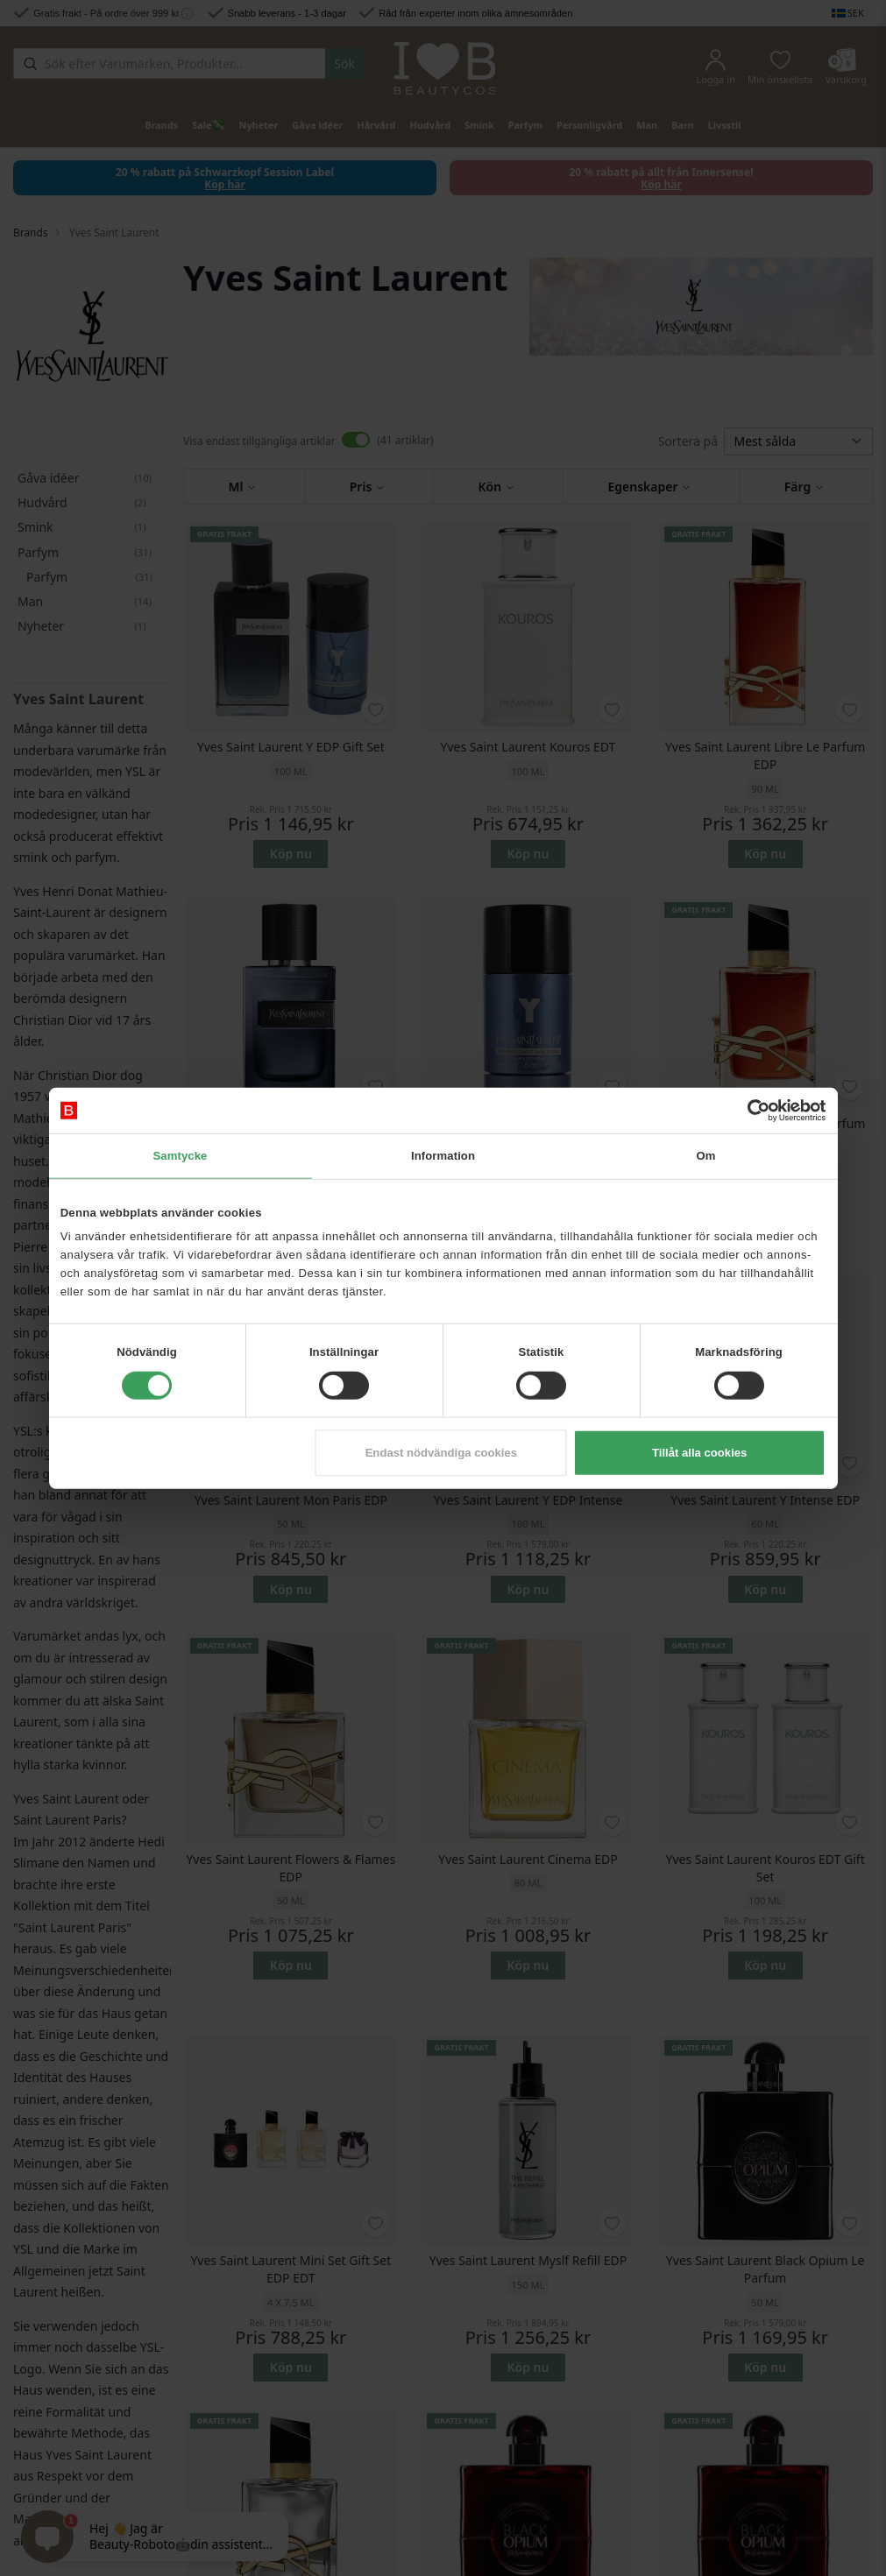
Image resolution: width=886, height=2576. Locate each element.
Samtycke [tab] (179, 1155)
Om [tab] (705, 1155)
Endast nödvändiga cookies (441, 1452)
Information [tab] (443, 1155)
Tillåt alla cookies (699, 1452)
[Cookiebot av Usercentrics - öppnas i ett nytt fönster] (749, 1109)
